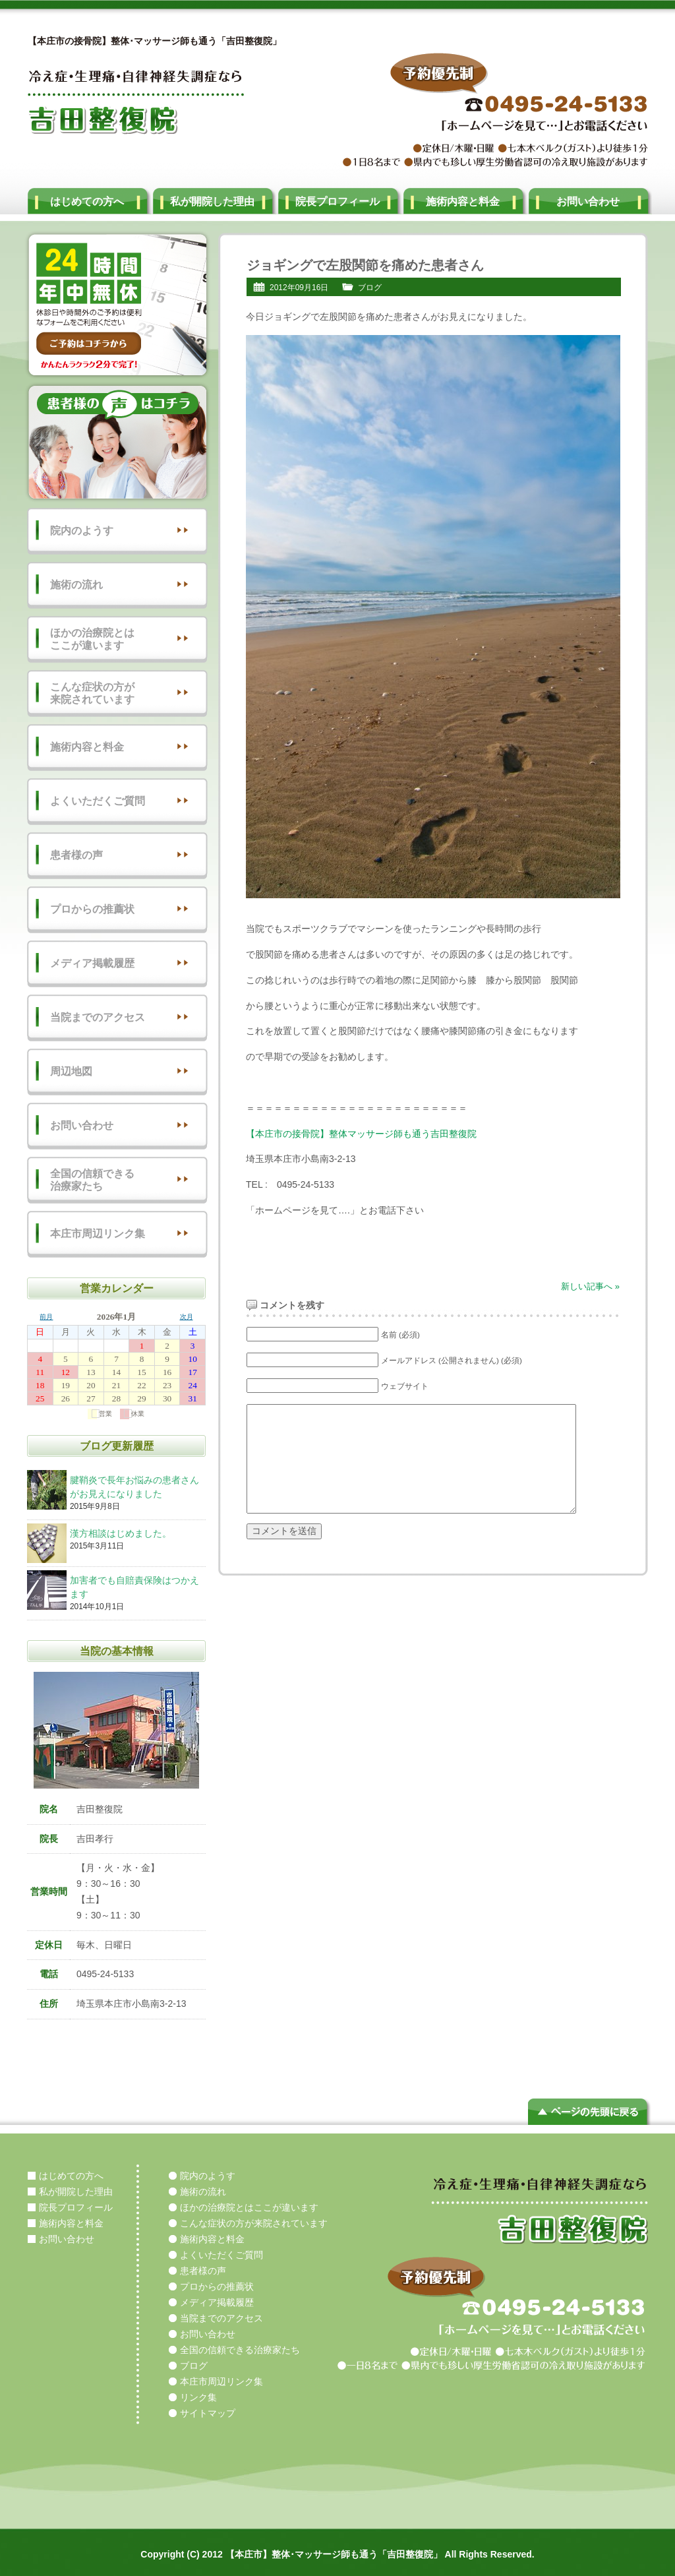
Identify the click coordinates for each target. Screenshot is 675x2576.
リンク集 (198, 2397)
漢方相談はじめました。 (136, 1534)
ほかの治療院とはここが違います (92, 639)
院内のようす (81, 530)
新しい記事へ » (590, 1286)
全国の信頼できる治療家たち (92, 1180)
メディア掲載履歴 (92, 963)
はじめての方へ (87, 201)
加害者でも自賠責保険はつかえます (136, 1588)
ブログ (370, 287)
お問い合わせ (588, 201)
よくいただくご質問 (97, 801)
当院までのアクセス (97, 1017)
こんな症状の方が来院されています (92, 693)
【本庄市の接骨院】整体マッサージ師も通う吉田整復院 (361, 1133)
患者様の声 (76, 855)
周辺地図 (71, 1071)
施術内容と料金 (463, 201)
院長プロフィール (337, 201)
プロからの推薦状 (92, 909)
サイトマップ (207, 2413)
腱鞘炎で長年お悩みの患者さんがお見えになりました (136, 1488)
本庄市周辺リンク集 (97, 1233)
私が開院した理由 (212, 201)
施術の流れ (76, 584)
